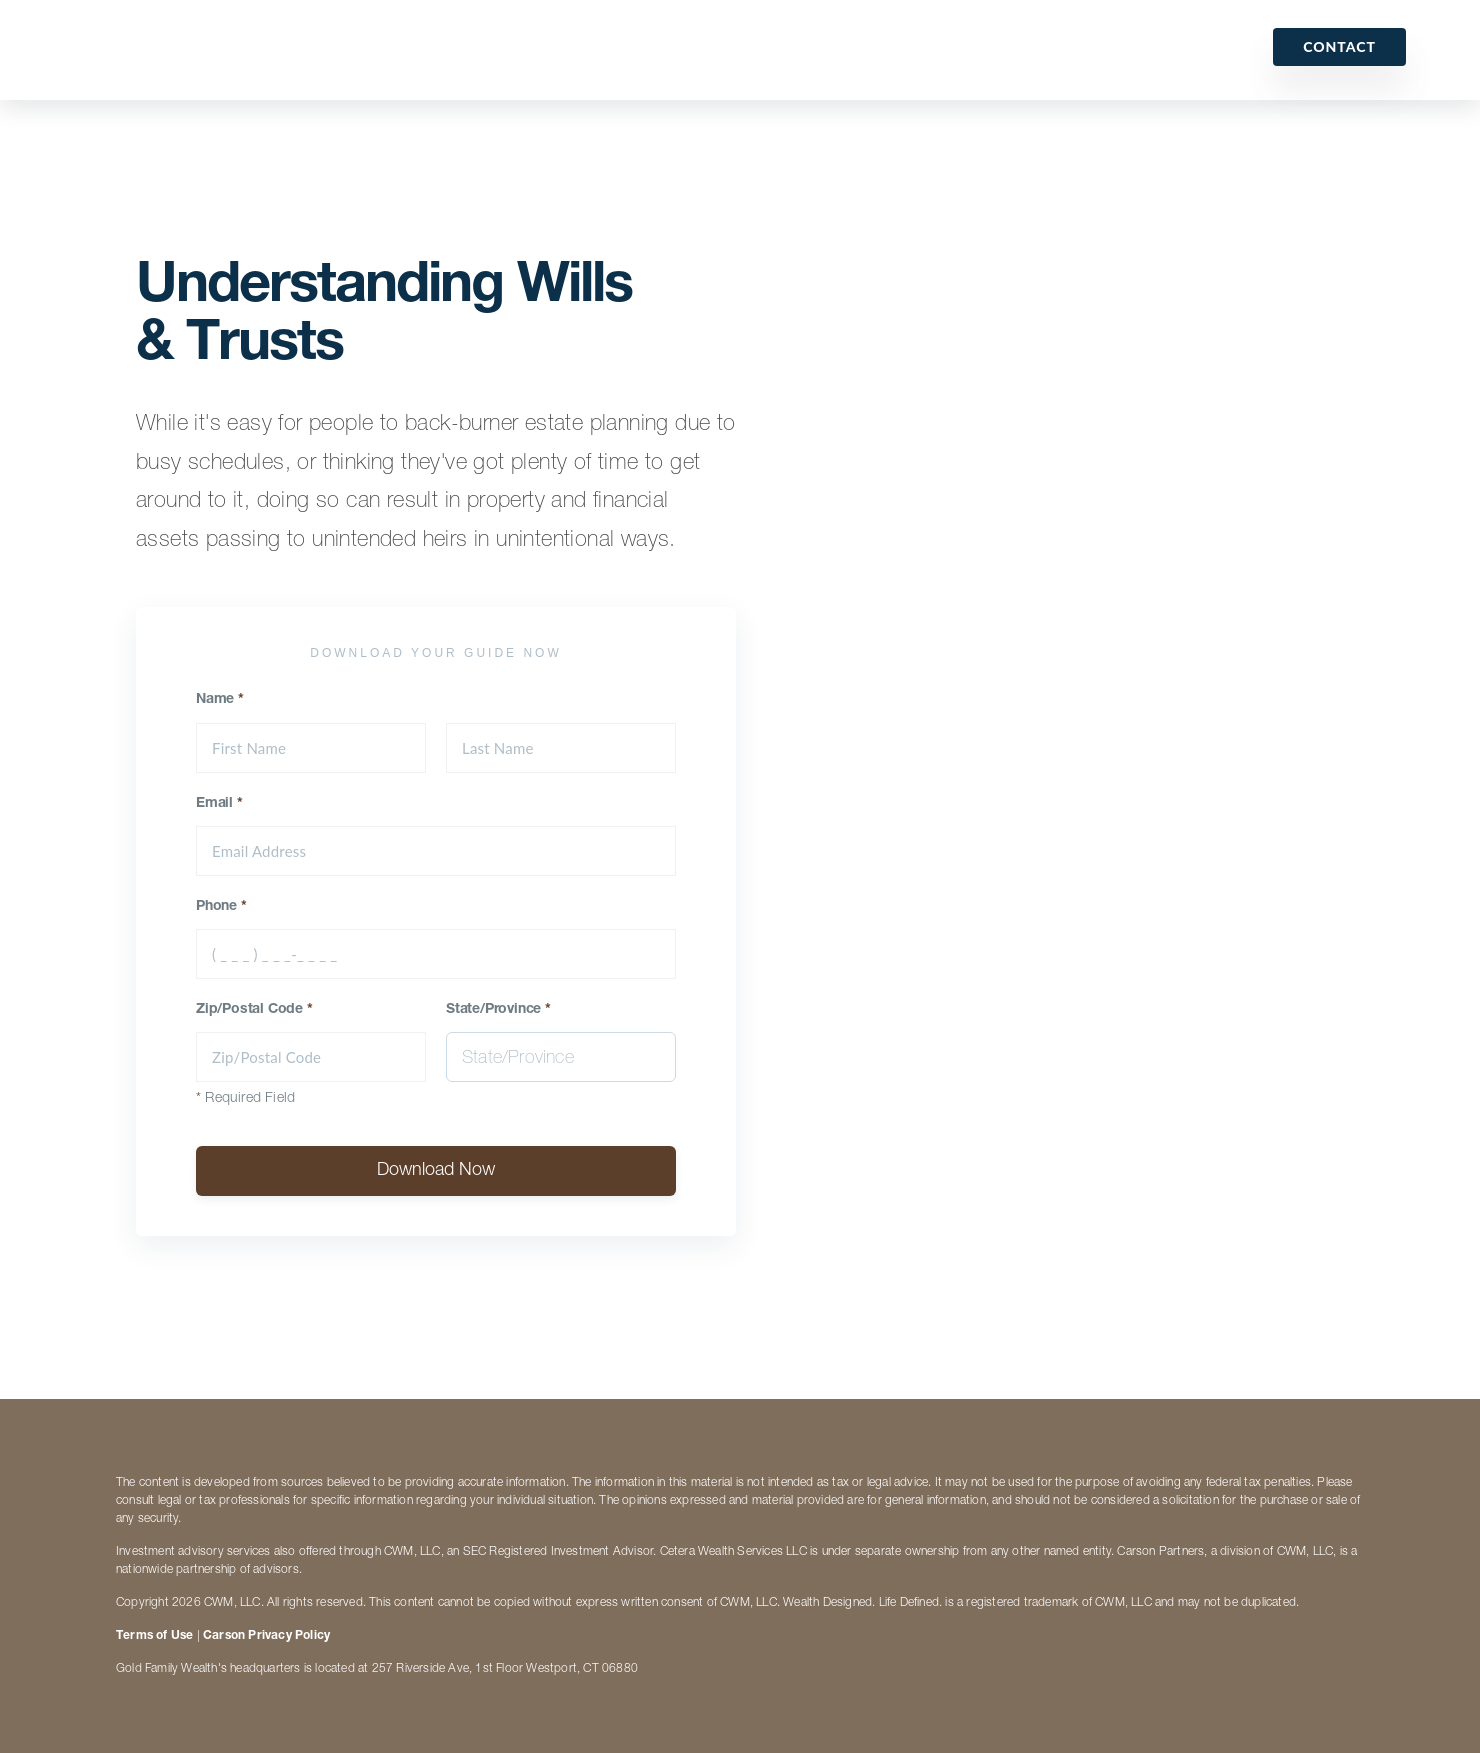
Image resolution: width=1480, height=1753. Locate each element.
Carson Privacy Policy (266, 1636)
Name (220, 700)
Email (219, 804)
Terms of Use (154, 1636)
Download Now (436, 1171)
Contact (1339, 46)
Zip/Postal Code (254, 1010)
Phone (221, 907)
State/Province (498, 1010)
